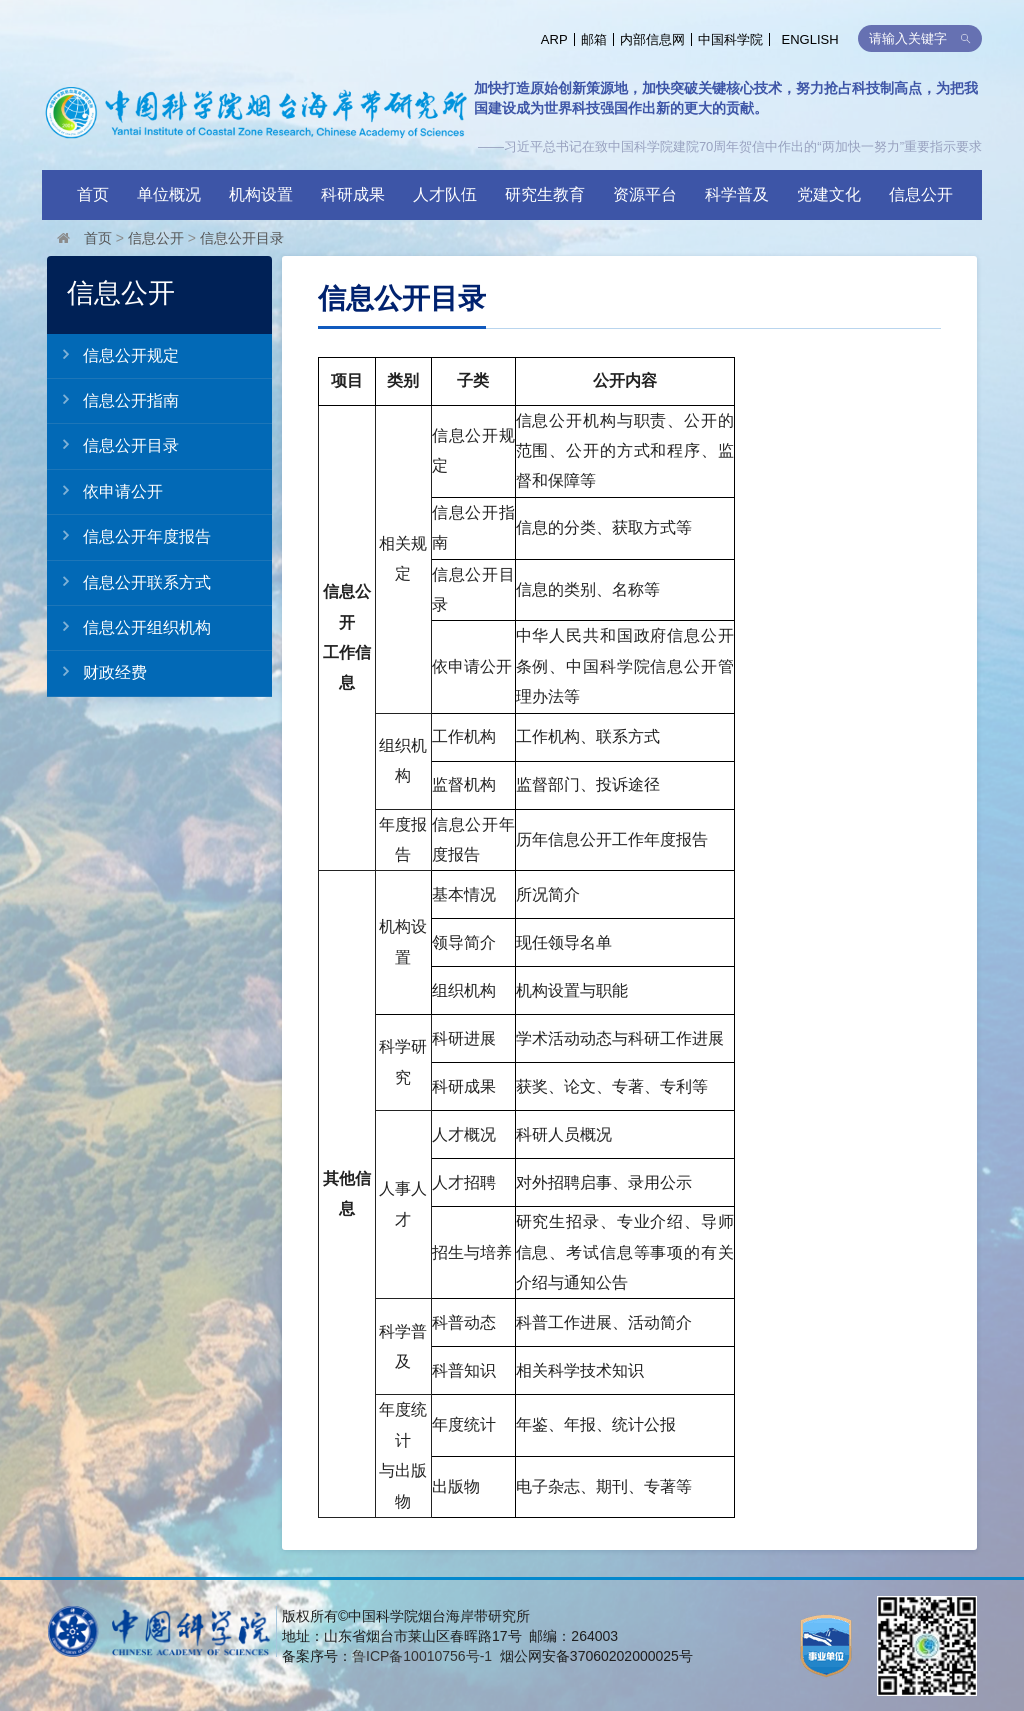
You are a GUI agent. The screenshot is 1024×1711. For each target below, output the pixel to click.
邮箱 (594, 39)
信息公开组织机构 (129, 627)
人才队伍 (445, 194)
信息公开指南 (113, 400)
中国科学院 (730, 39)
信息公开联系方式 (129, 582)
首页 (93, 194)
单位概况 (169, 194)
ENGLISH (810, 39)
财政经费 (97, 672)
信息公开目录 (242, 238)
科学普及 (737, 194)
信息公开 (921, 194)
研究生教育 (545, 194)
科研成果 (353, 194)
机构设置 (261, 194)
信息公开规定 (113, 355)
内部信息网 (652, 39)
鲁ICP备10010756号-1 (422, 1656)
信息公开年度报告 (129, 536)
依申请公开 (105, 491)
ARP (554, 39)
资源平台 (645, 194)
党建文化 (829, 194)
